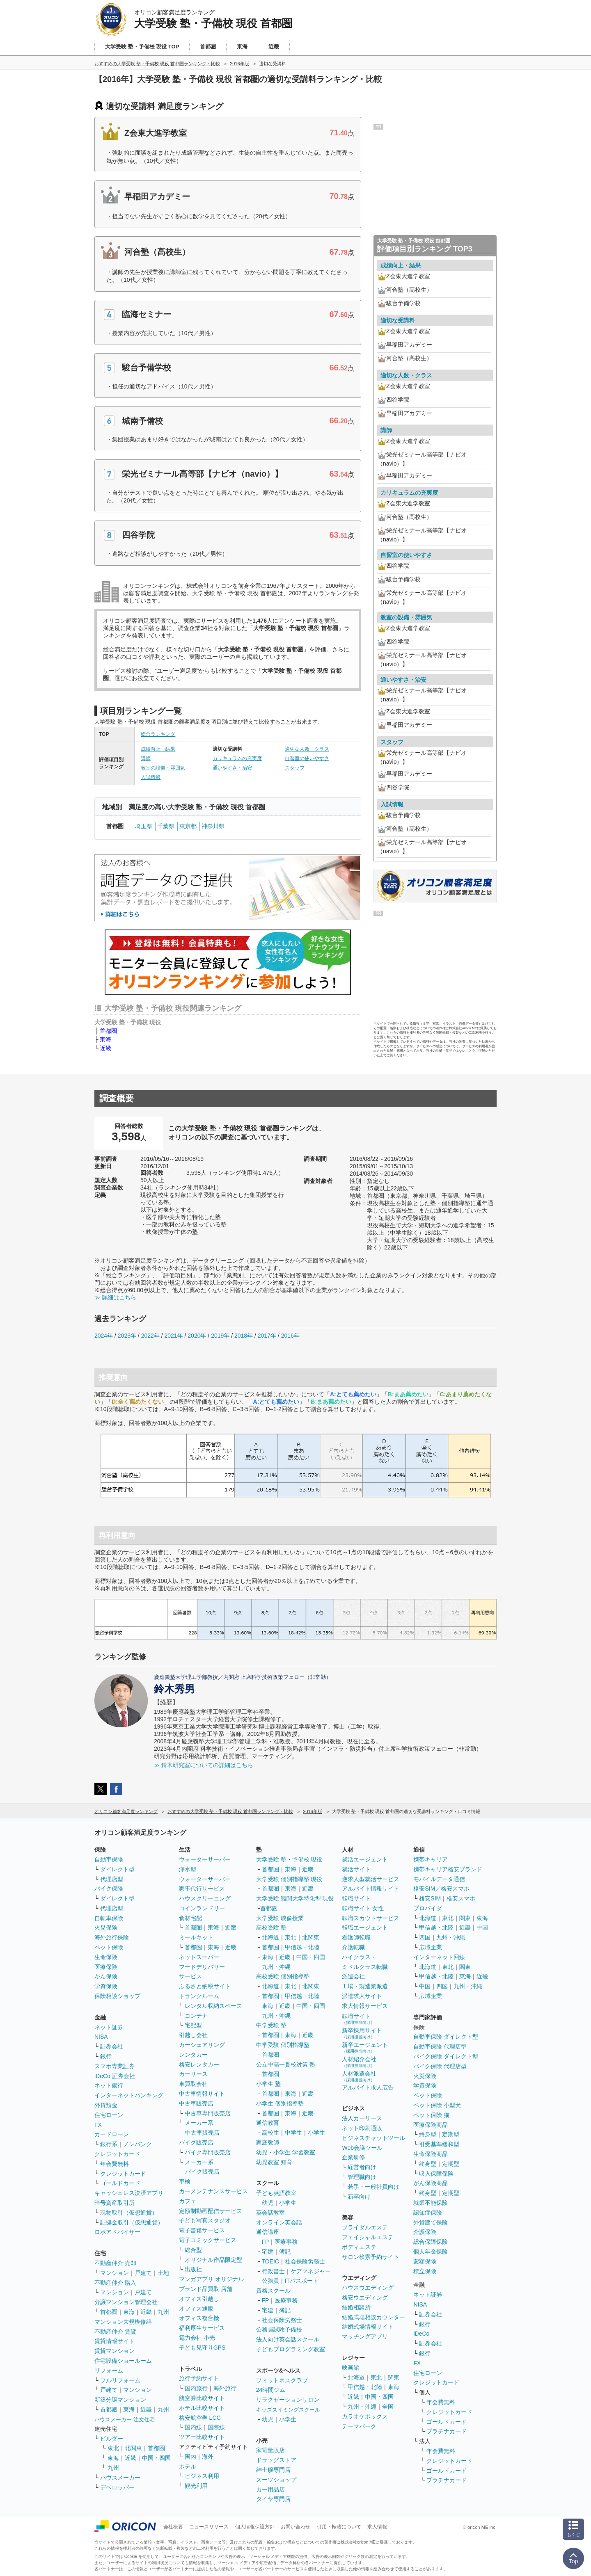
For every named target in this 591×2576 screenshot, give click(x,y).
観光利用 (196, 2485)
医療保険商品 (430, 2125)
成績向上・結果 (158, 749)
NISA (101, 2036)
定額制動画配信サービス (210, 2211)
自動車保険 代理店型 (440, 2046)
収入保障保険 (436, 2173)
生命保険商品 (430, 2154)
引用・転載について (339, 2527)
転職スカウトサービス (370, 1918)
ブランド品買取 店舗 (205, 2289)
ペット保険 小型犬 (437, 2105)
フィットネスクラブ (282, 2380)
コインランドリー (202, 1908)
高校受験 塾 (271, 1927)
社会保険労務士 (305, 2261)
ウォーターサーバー (205, 1859)
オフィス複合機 (199, 2318)
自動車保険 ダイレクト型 (445, 2036)
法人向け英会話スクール (287, 2339)
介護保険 (424, 2232)
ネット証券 (108, 2027)
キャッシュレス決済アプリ (128, 2193)
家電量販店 (270, 2450)
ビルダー (111, 2438)
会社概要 (173, 2527)
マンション (114, 2273)
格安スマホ (461, 1898)
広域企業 (430, 1947)
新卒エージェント (365, 2047)
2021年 (173, 1335)
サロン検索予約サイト (370, 2257)
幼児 (267, 2202)
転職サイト (356, 1898)
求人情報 (377, 2527)
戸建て (143, 2273)
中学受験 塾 (271, 2025)
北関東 (133, 2448)
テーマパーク (359, 2426)
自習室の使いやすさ (307, 758)
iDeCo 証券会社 (114, 2076)
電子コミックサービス (207, 2240)
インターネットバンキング (128, 2095)
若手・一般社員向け (373, 2186)
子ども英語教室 (276, 2193)
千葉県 (165, 826)
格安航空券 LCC (200, 2417)
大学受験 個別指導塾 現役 (289, 1879)
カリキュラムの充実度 (237, 758)
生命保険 (105, 1957)
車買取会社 (193, 2083)
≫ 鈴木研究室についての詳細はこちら (203, 1765)
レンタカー (193, 2054)
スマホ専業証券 (114, 2066)
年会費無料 (114, 2163)
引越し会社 (193, 2035)
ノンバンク (137, 2144)
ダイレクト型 (117, 1869)
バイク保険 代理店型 (440, 2066)
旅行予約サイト (199, 2378)
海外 (207, 2456)
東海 (105, 1039)
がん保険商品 (430, 2183)
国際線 (216, 2427)
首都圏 (108, 1031)
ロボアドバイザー (117, 2232)
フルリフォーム (120, 2380)
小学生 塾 (268, 2083)
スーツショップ (276, 2479)
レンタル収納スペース (213, 2006)
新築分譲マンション (120, 2399)
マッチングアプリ (365, 2336)
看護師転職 (356, 1937)
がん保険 (105, 1976)
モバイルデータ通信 (439, 1879)
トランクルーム (199, 1996)
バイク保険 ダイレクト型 (445, 2056)
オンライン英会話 (279, 2222)
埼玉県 (143, 826)
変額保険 (424, 2261)
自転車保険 (108, 1918)
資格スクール (273, 2290)
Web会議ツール (362, 2147)
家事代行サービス (202, 1888)
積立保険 (424, 2271)
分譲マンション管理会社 (126, 2302)
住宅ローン (108, 2115)
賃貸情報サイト (114, 2341)
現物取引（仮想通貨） (129, 2212)
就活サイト (356, 1869)
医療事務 (286, 2241)
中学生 (293, 2132)
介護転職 (353, 1947)
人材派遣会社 (359, 2076)
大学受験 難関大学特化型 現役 (295, 1898)
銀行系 (108, 2144)
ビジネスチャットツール (373, 2138)
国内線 (193, 2427)
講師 (146, 758)
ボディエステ (359, 2247)
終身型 (427, 2134)
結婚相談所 (356, 2307)
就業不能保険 (430, 2202)
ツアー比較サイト (202, 2437)
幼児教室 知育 (274, 2162)
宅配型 (193, 2025)
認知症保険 (427, 2212)
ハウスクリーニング (205, 1898)
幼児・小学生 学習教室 (285, 2152)
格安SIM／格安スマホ (441, 1888)
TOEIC (270, 2261)
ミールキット (196, 1937)
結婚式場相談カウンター (373, 2317)
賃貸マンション (114, 2351)
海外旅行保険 (111, 1937)
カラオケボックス (365, 2416)
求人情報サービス (365, 2006)
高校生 (270, 2132)
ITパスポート (301, 2280)
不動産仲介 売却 (115, 2263)
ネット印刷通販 (362, 2128)
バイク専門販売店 (208, 2152)
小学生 (316, 2132)
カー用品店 (270, 2489)
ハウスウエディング (368, 2287)
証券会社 (111, 2046)
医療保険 (105, 1967)
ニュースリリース (209, 2527)
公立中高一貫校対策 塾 (285, 2064)
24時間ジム (271, 2389)
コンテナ (196, 2015)
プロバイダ (427, 1908)
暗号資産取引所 (114, 2202)
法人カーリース (362, 2118)
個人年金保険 (430, 2251)
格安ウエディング (365, 2297)
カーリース (193, 2074)
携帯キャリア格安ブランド (447, 1869)
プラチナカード (446, 2431)
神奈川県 (213, 826)
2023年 (127, 1335)
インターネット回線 (439, 1957)
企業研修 (353, 2157)
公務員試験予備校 (279, 2329)
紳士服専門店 (273, 2469)
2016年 (290, 1335)
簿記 (285, 2251)
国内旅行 (196, 2388)
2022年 (150, 1335)
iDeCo (421, 2333)
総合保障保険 (430, 2241)
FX (98, 2125)
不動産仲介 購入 (115, 2282)
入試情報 (150, 777)
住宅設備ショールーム (123, 2360)
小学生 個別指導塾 (280, 2103)
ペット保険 (108, 1947)
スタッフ (295, 768)
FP (265, 2241)
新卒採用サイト (362, 2033)
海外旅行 (224, 2388)
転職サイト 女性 (363, 1908)
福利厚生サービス (202, 2328)
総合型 (193, 2250)
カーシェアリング (202, 2045)
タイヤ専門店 (273, 2499)
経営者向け (362, 2167)
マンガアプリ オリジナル (211, 2279)
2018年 (243, 1335)
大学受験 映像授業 (280, 1918)
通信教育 (267, 2122)
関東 (393, 2377)
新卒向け (359, 2196)
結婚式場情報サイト (368, 2326)
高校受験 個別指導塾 (282, 1976)
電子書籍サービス (202, 2230)
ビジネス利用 (202, 2476)
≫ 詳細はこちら (115, 1297)
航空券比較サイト (202, 2398)
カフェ (187, 2201)
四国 (425, 1937)
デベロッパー (117, 2487)
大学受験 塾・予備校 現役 (289, 1859)
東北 (113, 2448)
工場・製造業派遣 (365, 1986)
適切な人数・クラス (307, 749)
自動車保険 (108, 1859)
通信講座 (267, 2232)
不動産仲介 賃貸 (115, 2331)
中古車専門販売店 (208, 2113)
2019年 (220, 1335)
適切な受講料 (397, 320)
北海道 (270, 1937)
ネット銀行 (108, 2085)
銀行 (106, 2056)
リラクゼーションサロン (287, 2399)
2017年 (267, 1335)
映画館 (350, 2367)
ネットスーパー (199, 1957)
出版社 (193, 2269)
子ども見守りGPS (202, 2347)
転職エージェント (365, 1927)
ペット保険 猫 (431, 2115)
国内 (190, 2456)
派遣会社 (353, 1976)
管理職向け (362, 2177)
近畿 (105, 1048)
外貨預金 (105, 2105)
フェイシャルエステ (368, 2237)
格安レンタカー (199, 2064)
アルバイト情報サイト (370, 1888)
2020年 (197, 1335)
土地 (163, 2273)
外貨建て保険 (430, 2222)
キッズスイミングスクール (288, 2410)
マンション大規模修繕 (123, 2321)
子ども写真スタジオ (205, 2220)
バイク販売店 (196, 2142)
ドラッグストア (276, 2460)
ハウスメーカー (120, 2477)
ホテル (187, 2466)
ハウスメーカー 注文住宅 (124, 2419)
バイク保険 (108, 1888)
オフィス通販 (196, 2308)
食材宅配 (190, 1918)
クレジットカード (117, 2154)
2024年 (103, 1335)
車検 (184, 2181)
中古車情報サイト (202, 2093)
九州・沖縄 (276, 1967)
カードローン (111, 2134)
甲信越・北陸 (302, 1947)
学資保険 (105, 1986)
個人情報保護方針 (255, 2527)
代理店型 (111, 1879)
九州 (163, 2312)
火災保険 (105, 1927)
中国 (482, 1927)
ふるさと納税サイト (205, 1986)
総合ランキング (158, 734)
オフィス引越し (199, 2298)
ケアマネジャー (311, 2271)
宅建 (267, 2251)
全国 (388, 2406)
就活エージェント (365, 1859)
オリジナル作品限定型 (213, 2259)
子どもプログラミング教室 (290, 2349)
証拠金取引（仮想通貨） (131, 2222)
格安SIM (430, 1898)
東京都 (188, 826)
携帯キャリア (430, 1859)
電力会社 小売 (197, 2337)
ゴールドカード (120, 2183)
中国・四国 (156, 2458)
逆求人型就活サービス (370, 1879)
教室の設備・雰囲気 (163, 768)
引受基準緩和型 (439, 2144)
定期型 (450, 2134)
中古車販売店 (196, 2103)
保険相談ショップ (117, 1996)
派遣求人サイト (362, 1996)
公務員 (270, 2280)
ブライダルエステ (365, 2227)
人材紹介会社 (359, 2062)
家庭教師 (267, 2142)
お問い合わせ (295, 2527)
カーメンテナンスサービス (213, 2191)
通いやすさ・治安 (232, 768)
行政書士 (273, 2271)
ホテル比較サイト (202, 2408)
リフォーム (108, 2370)
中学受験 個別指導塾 (282, 2045)
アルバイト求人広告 (368, 2087)
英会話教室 (270, 2212)
